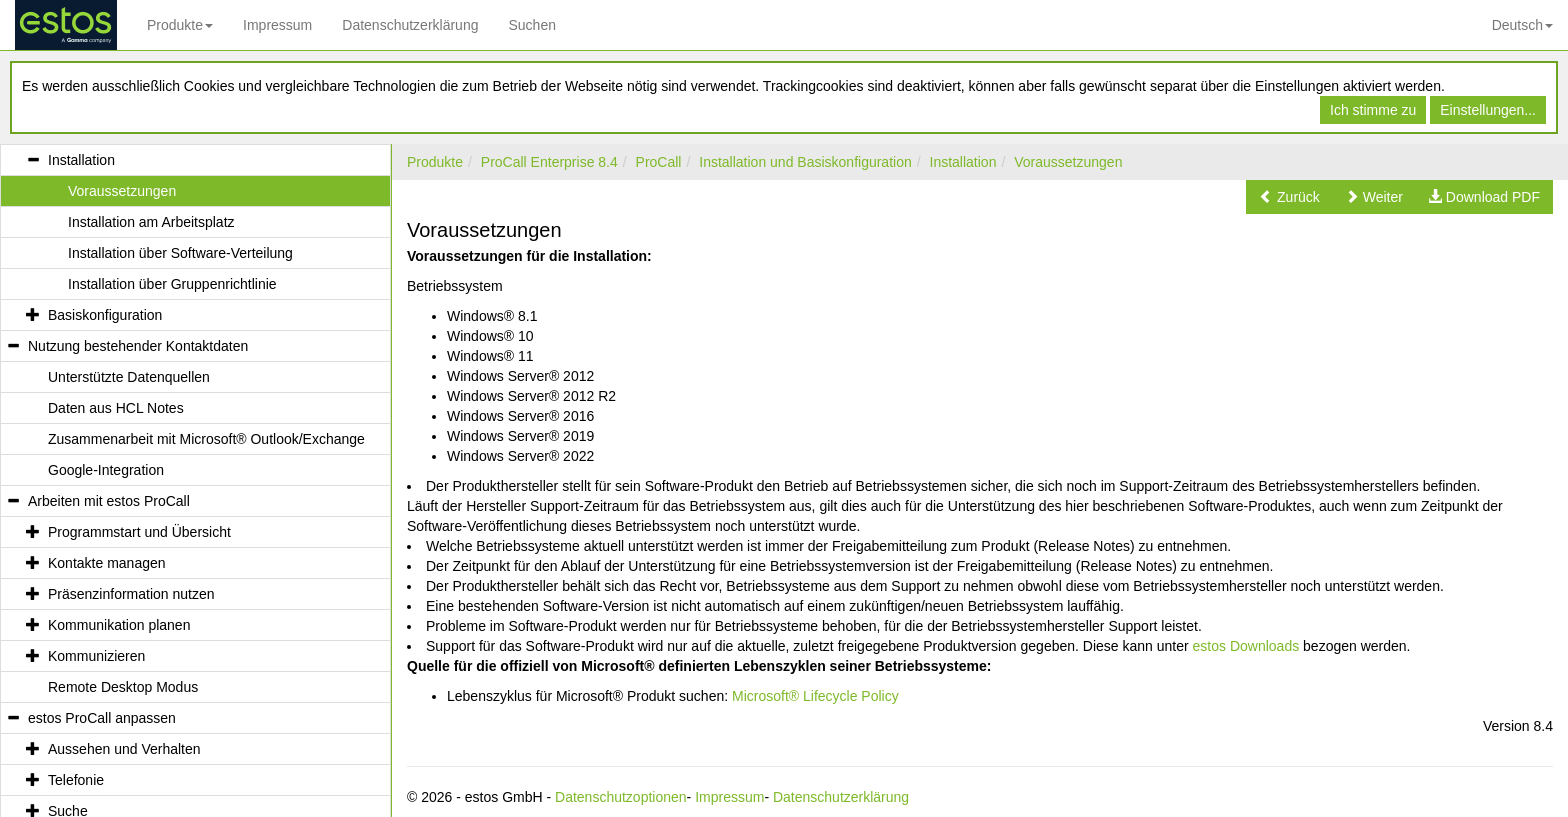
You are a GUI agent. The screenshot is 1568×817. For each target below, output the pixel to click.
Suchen (531, 25)
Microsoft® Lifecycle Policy (815, 696)
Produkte (180, 25)
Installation (963, 162)
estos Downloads (1246, 646)
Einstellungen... (1488, 110)
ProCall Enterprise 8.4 (549, 162)
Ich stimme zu (1373, 110)
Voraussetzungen (1068, 162)
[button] (1289, 197)
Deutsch (1522, 25)
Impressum (277, 25)
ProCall (659, 162)
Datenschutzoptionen (621, 797)
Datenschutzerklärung (410, 25)
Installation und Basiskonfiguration (805, 162)
